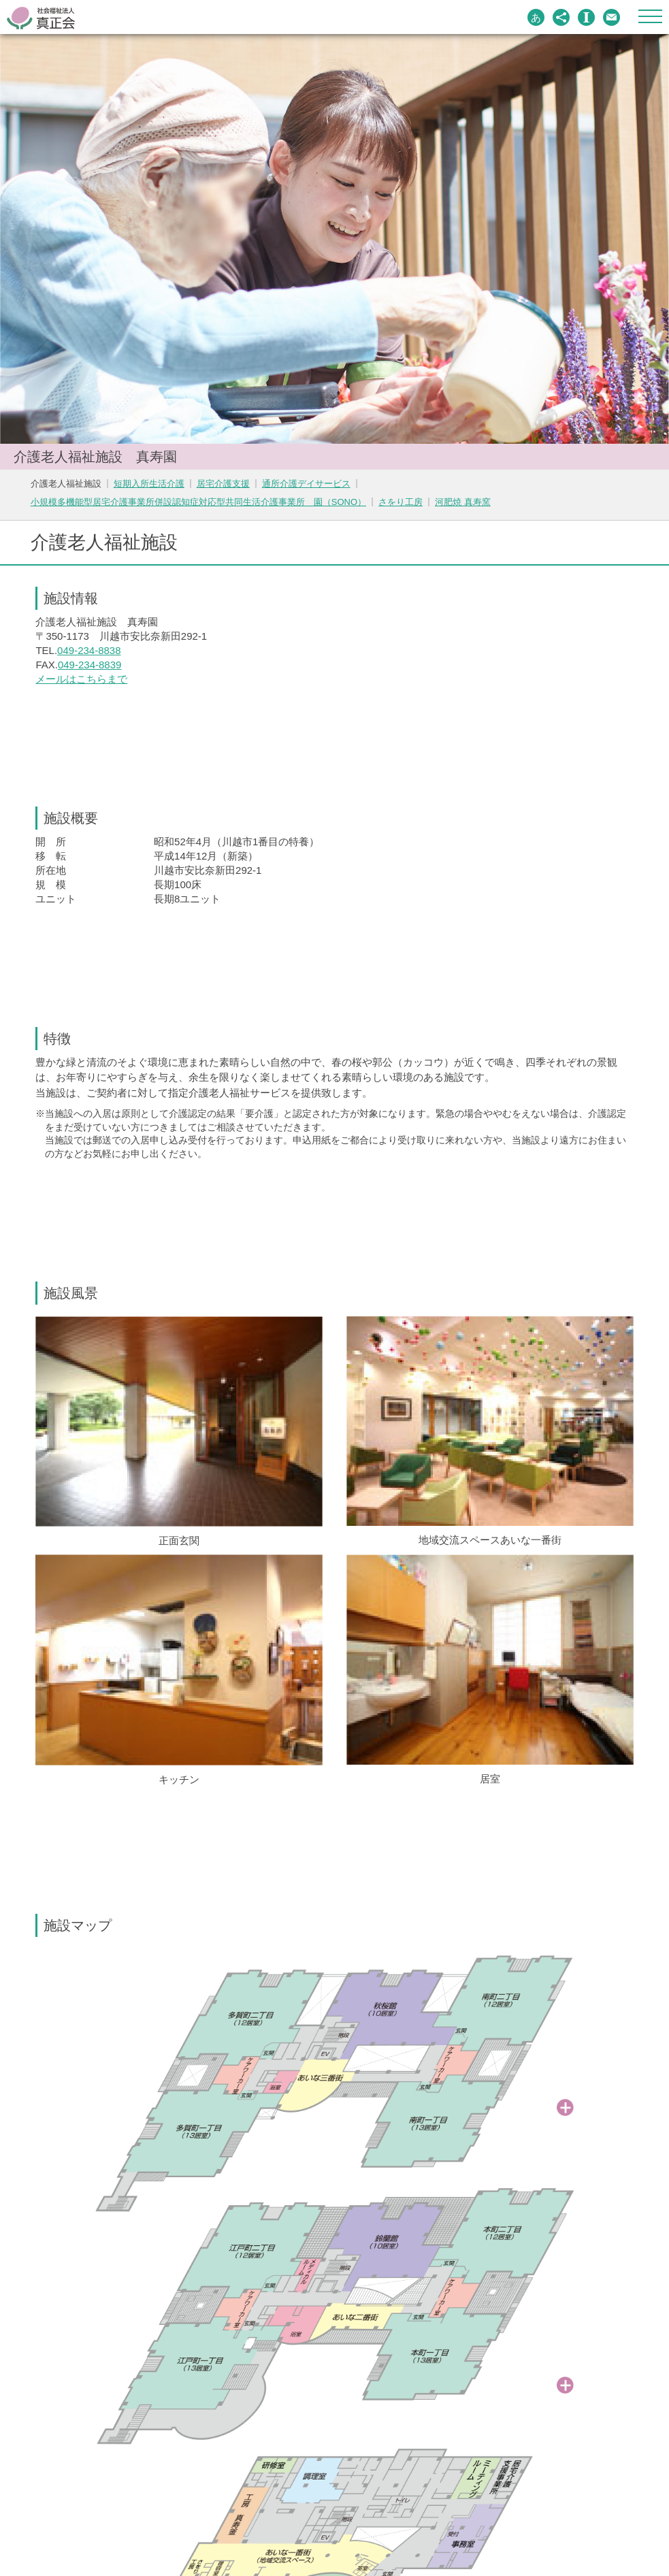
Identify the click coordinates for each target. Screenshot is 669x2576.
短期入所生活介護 (149, 483)
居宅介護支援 (223, 483)
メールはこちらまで (81, 679)
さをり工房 (400, 502)
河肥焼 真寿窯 (463, 502)
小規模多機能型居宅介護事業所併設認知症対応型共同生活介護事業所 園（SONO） (198, 502)
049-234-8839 (89, 664)
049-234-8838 (88, 650)
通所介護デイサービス (306, 483)
